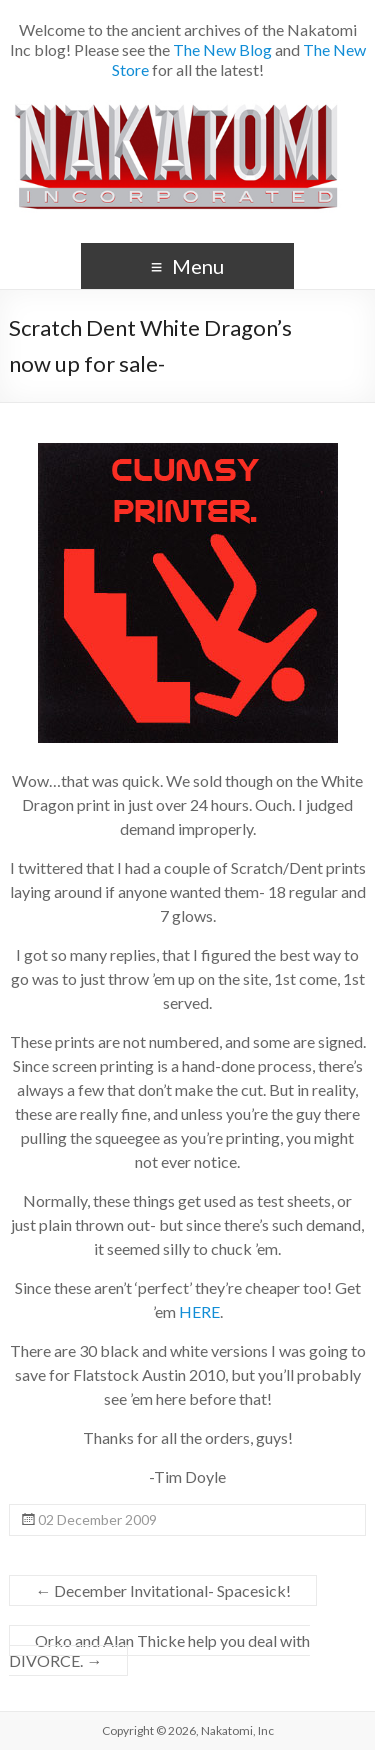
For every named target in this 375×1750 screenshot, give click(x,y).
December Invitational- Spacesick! (163, 1590)
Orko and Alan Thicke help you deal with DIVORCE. (159, 1650)
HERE (199, 1311)
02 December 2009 (97, 1519)
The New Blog (222, 49)
